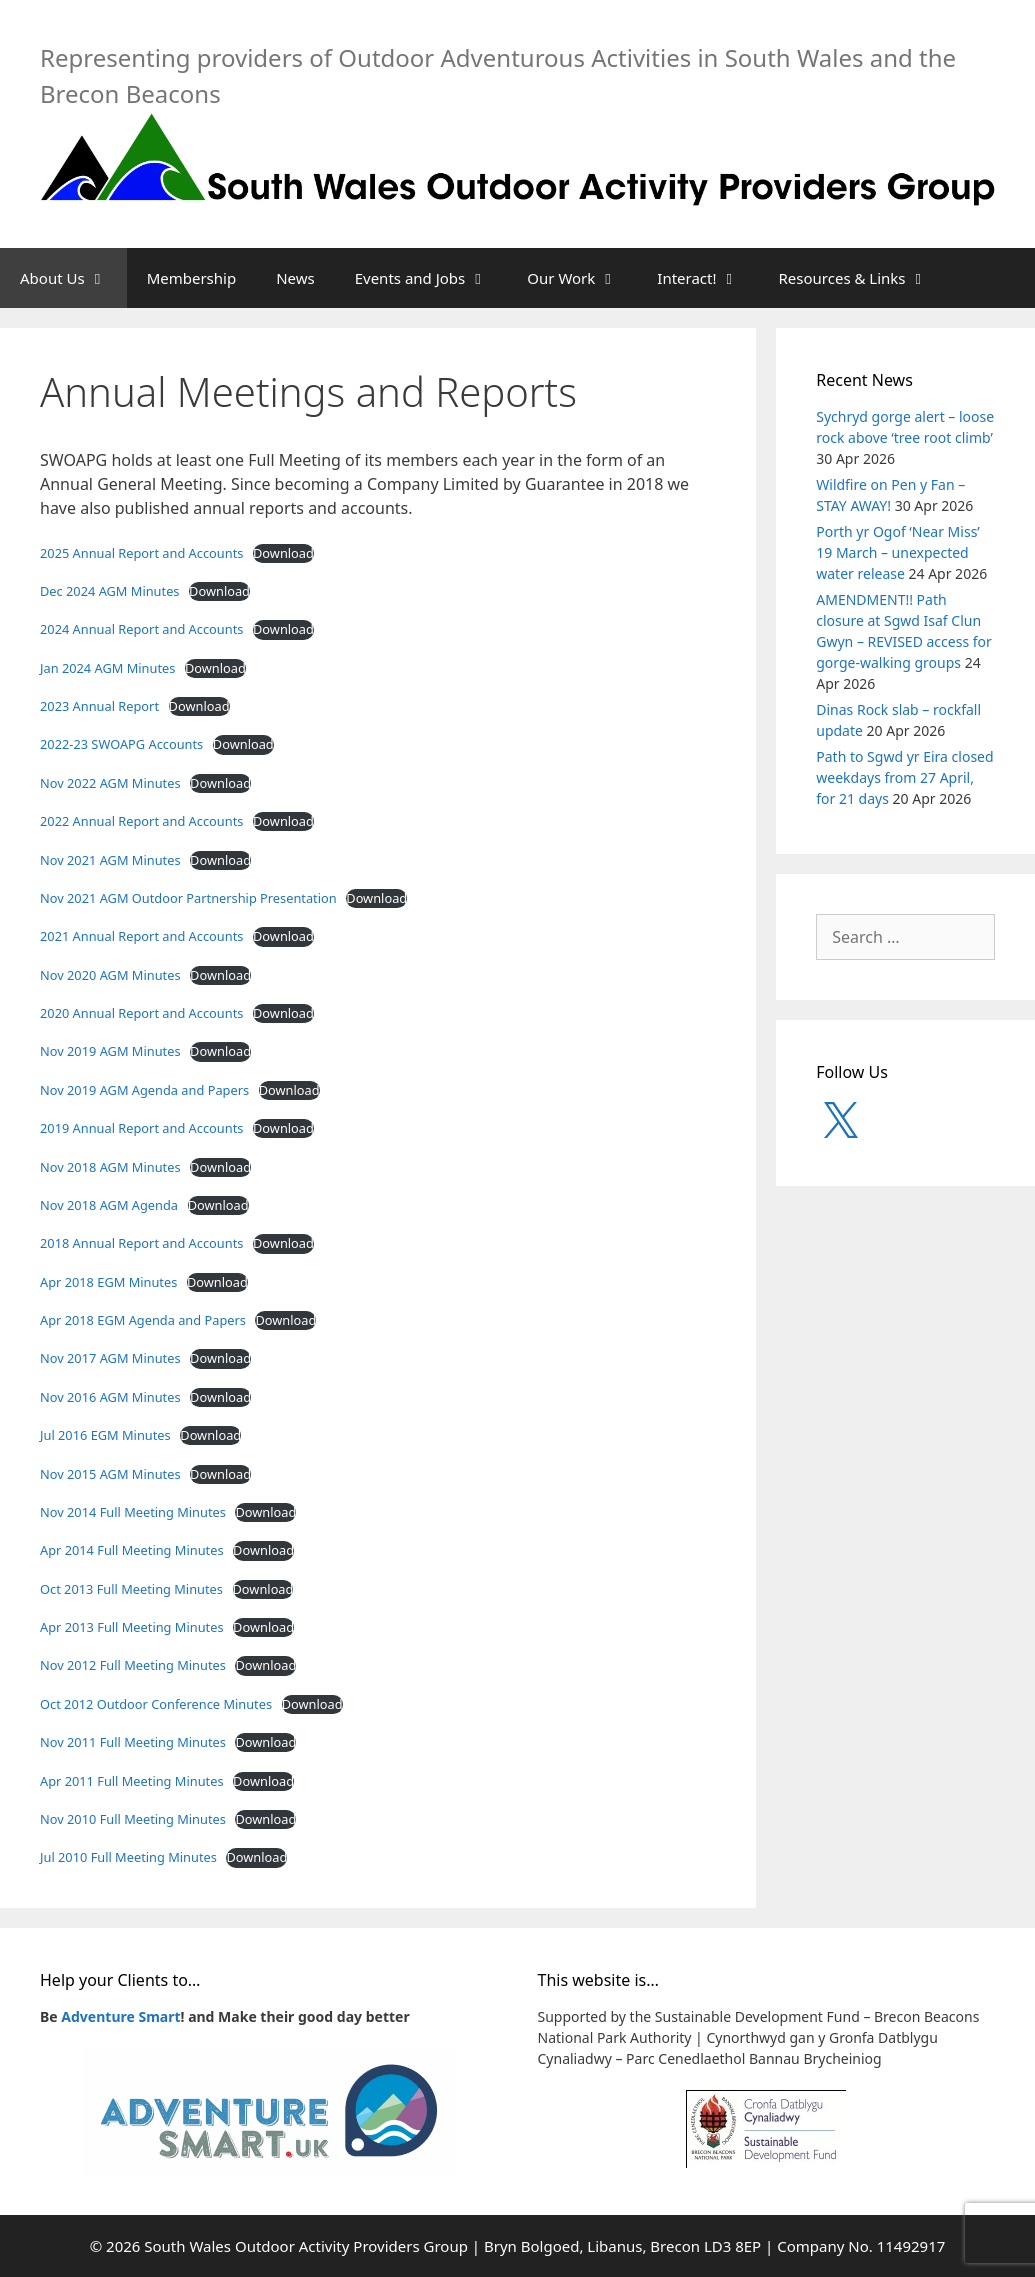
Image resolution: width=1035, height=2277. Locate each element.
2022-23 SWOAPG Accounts (121, 744)
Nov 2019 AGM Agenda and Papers (144, 1090)
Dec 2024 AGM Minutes (110, 591)
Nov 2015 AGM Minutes (110, 1474)
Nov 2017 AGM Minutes (110, 1358)
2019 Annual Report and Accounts (141, 1128)
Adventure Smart (120, 2016)
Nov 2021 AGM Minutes (110, 860)
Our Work (582, 278)
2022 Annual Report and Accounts (141, 821)
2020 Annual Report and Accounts (141, 1013)
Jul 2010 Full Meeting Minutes (128, 1857)
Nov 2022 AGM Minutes (110, 783)
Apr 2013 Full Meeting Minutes (132, 1627)
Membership (192, 278)
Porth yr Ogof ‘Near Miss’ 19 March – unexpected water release (898, 552)
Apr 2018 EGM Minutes (108, 1282)
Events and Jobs (431, 278)
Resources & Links (863, 278)
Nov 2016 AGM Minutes (110, 1397)
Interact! (707, 278)
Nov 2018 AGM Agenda (109, 1205)
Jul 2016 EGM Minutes (105, 1435)
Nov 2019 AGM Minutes (110, 1051)
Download (283, 553)
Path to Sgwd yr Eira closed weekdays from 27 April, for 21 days (904, 777)
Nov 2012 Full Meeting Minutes (133, 1665)
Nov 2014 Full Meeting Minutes (133, 1512)
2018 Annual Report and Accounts (141, 1243)
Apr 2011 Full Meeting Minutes (132, 1781)
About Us (73, 278)
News (295, 278)
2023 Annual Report (99, 706)
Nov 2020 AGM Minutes (110, 975)
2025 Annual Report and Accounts (141, 553)
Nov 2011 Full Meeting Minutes (133, 1742)
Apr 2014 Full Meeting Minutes (132, 1550)
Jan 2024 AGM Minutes (107, 668)
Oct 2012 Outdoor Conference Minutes (156, 1704)
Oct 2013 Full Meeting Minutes (131, 1589)
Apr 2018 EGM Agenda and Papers (143, 1320)
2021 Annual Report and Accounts (141, 936)
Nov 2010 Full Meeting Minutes (133, 1819)
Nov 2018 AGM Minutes (110, 1167)
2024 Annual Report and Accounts (141, 629)
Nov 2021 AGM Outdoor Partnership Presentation (188, 898)
